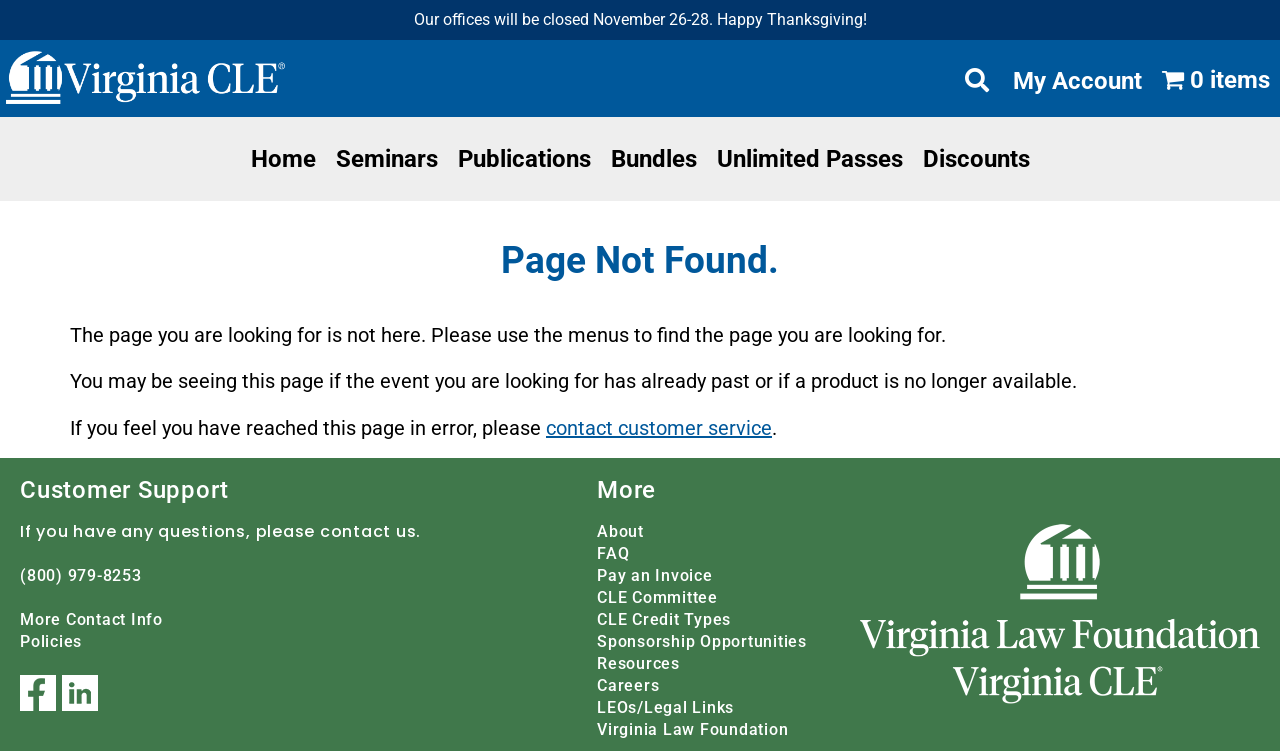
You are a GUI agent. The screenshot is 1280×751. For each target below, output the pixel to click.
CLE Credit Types (664, 619)
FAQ (613, 553)
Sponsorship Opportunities (702, 641)
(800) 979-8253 (81, 575)
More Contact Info (91, 619)
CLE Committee (657, 597)
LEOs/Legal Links (665, 707)
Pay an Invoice (655, 575)
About (620, 531)
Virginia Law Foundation (692, 729)
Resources (638, 663)
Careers (628, 685)
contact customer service (659, 428)
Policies (51, 641)
